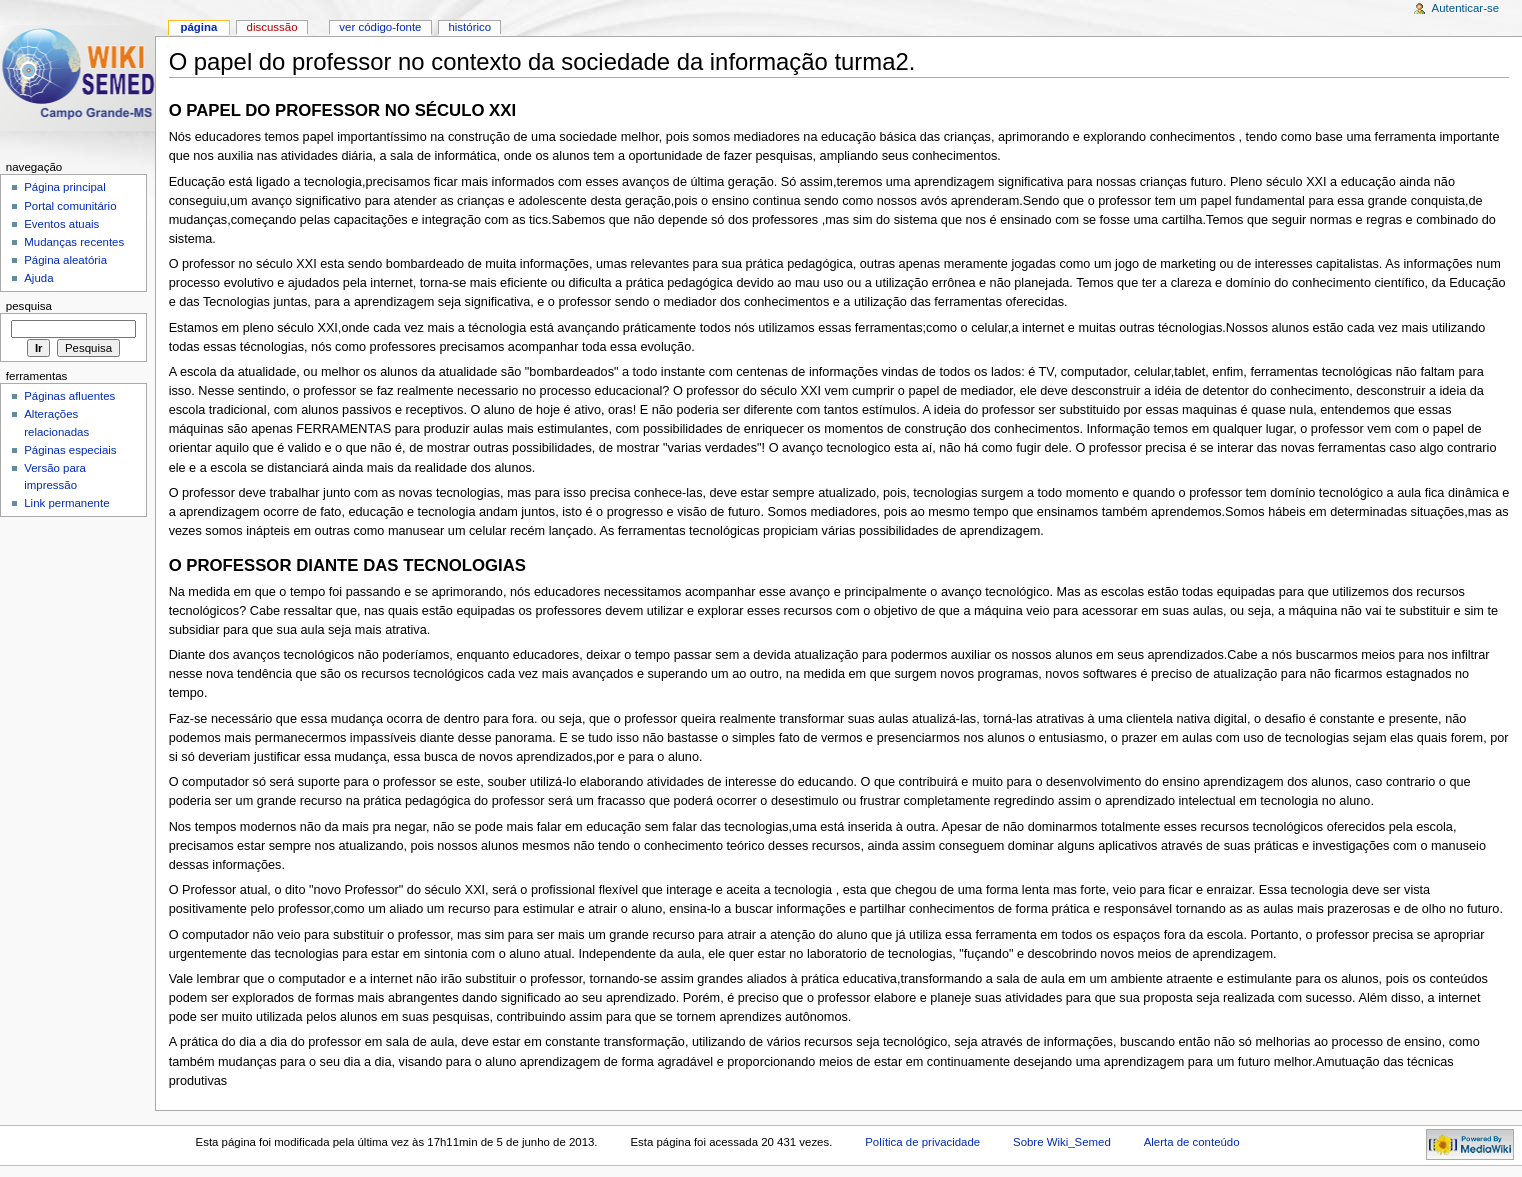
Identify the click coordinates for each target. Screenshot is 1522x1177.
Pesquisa (29, 306)
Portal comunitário (70, 206)
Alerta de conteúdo (1192, 1142)
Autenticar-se (1465, 8)
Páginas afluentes (69, 396)
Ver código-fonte (380, 27)
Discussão (272, 27)
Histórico (469, 27)
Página (198, 27)
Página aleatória (65, 260)
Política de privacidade (922, 1142)
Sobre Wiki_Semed (1062, 1142)
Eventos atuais (61, 224)
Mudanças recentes (74, 242)
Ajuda (38, 278)
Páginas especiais (70, 450)
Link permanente (66, 503)
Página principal (65, 187)
